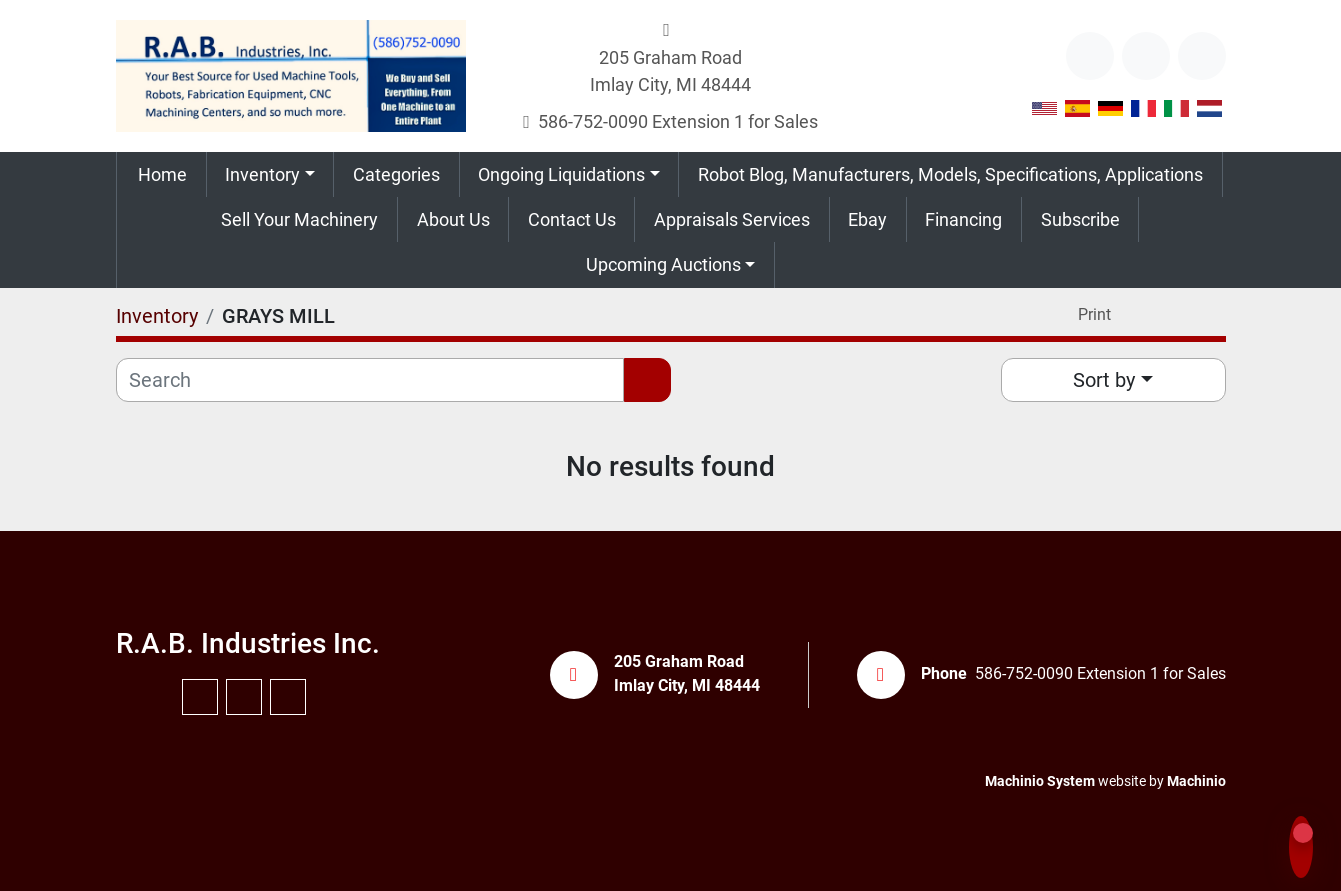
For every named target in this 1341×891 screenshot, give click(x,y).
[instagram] (1202, 56)
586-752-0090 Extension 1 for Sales (678, 121)
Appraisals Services (732, 219)
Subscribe (1080, 219)
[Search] (370, 380)
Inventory (262, 174)
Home (162, 174)
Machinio (1196, 781)
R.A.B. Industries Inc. (248, 643)
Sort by (1104, 380)
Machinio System (1040, 781)
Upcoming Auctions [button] (663, 264)
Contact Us (572, 219)
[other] (1090, 56)
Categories (396, 174)
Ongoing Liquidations (561, 174)
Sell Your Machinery (299, 219)
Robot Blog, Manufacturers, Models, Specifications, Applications (950, 174)
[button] (270, 174)
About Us (453, 219)
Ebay (867, 219)
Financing (963, 219)
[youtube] (1146, 56)
